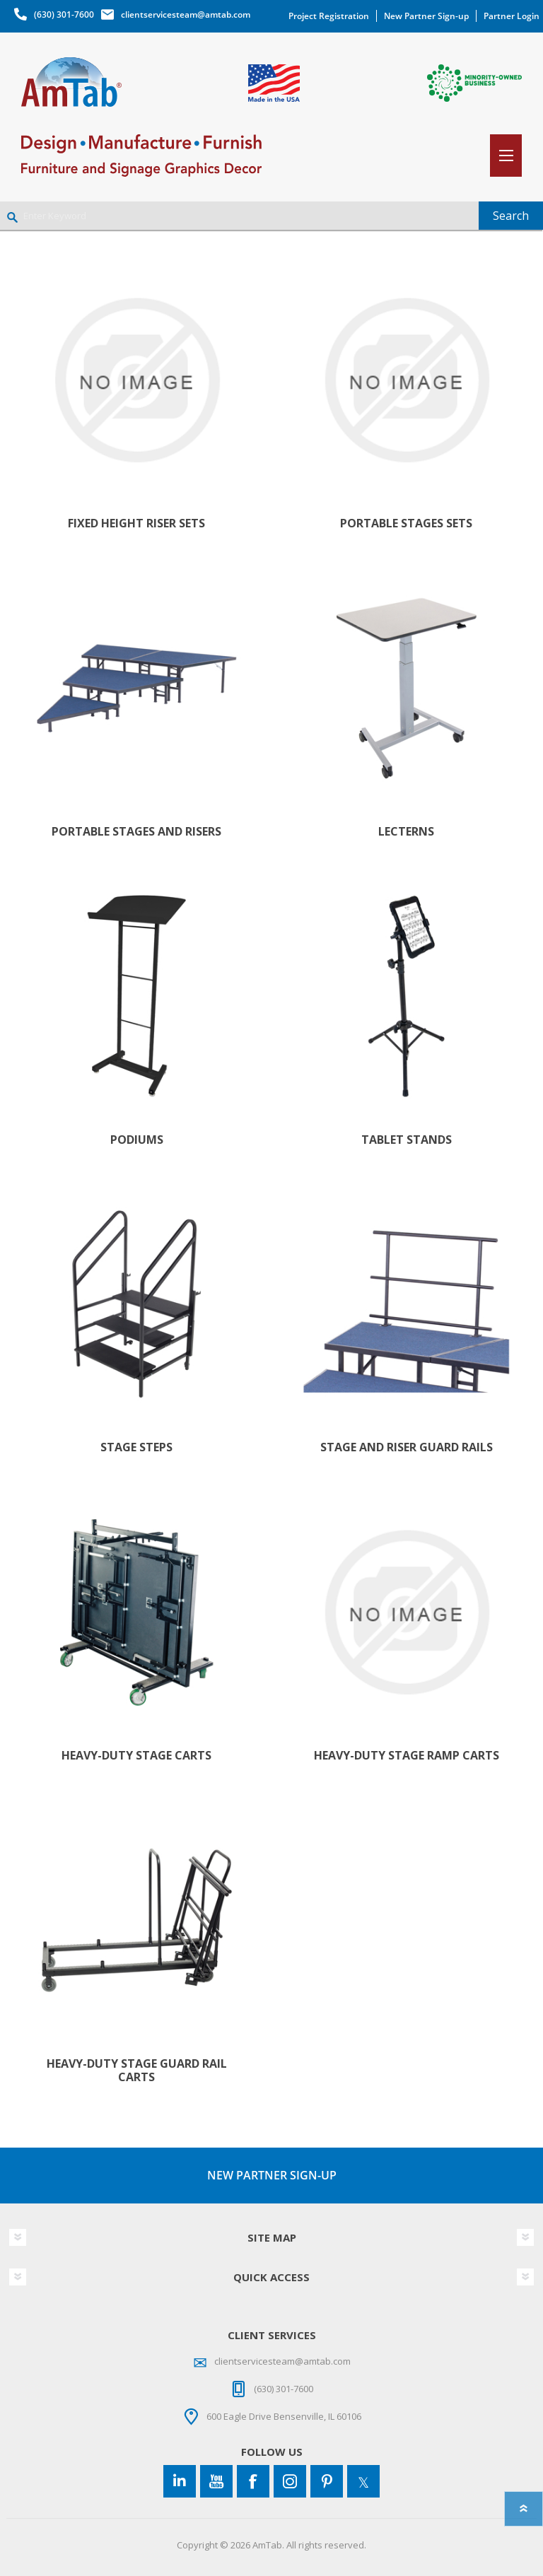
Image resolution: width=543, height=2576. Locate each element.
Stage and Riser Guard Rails (406, 1447)
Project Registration (328, 16)
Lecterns (406, 831)
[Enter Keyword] (239, 215)
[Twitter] (363, 2481)
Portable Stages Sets (406, 523)
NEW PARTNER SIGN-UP (272, 2175)
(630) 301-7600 (64, 14)
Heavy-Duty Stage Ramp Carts (406, 1755)
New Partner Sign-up (426, 16)
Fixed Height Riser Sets (136, 523)
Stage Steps (136, 1447)
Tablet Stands (406, 1140)
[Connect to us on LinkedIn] (179, 2481)
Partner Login (511, 16)
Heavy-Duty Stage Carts (136, 1755)
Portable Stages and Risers (136, 831)
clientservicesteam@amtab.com (185, 14)
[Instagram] (290, 2481)
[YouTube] (216, 2481)
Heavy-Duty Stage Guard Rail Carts (137, 2070)
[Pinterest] (326, 2481)
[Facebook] (253, 2481)
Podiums (136, 1140)
